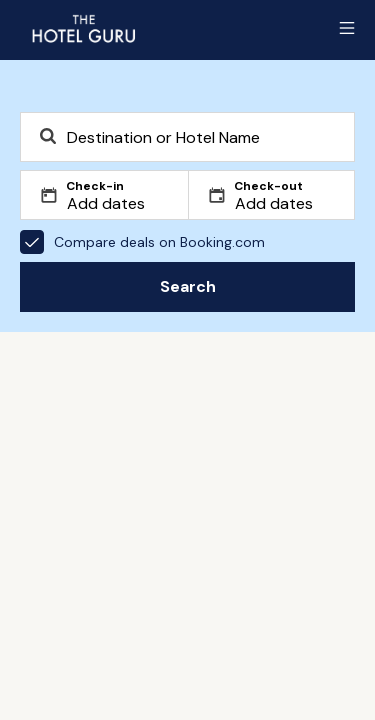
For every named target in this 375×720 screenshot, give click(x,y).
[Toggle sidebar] (347, 28)
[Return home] (83, 28)
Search (188, 286)
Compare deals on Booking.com (142, 242)
